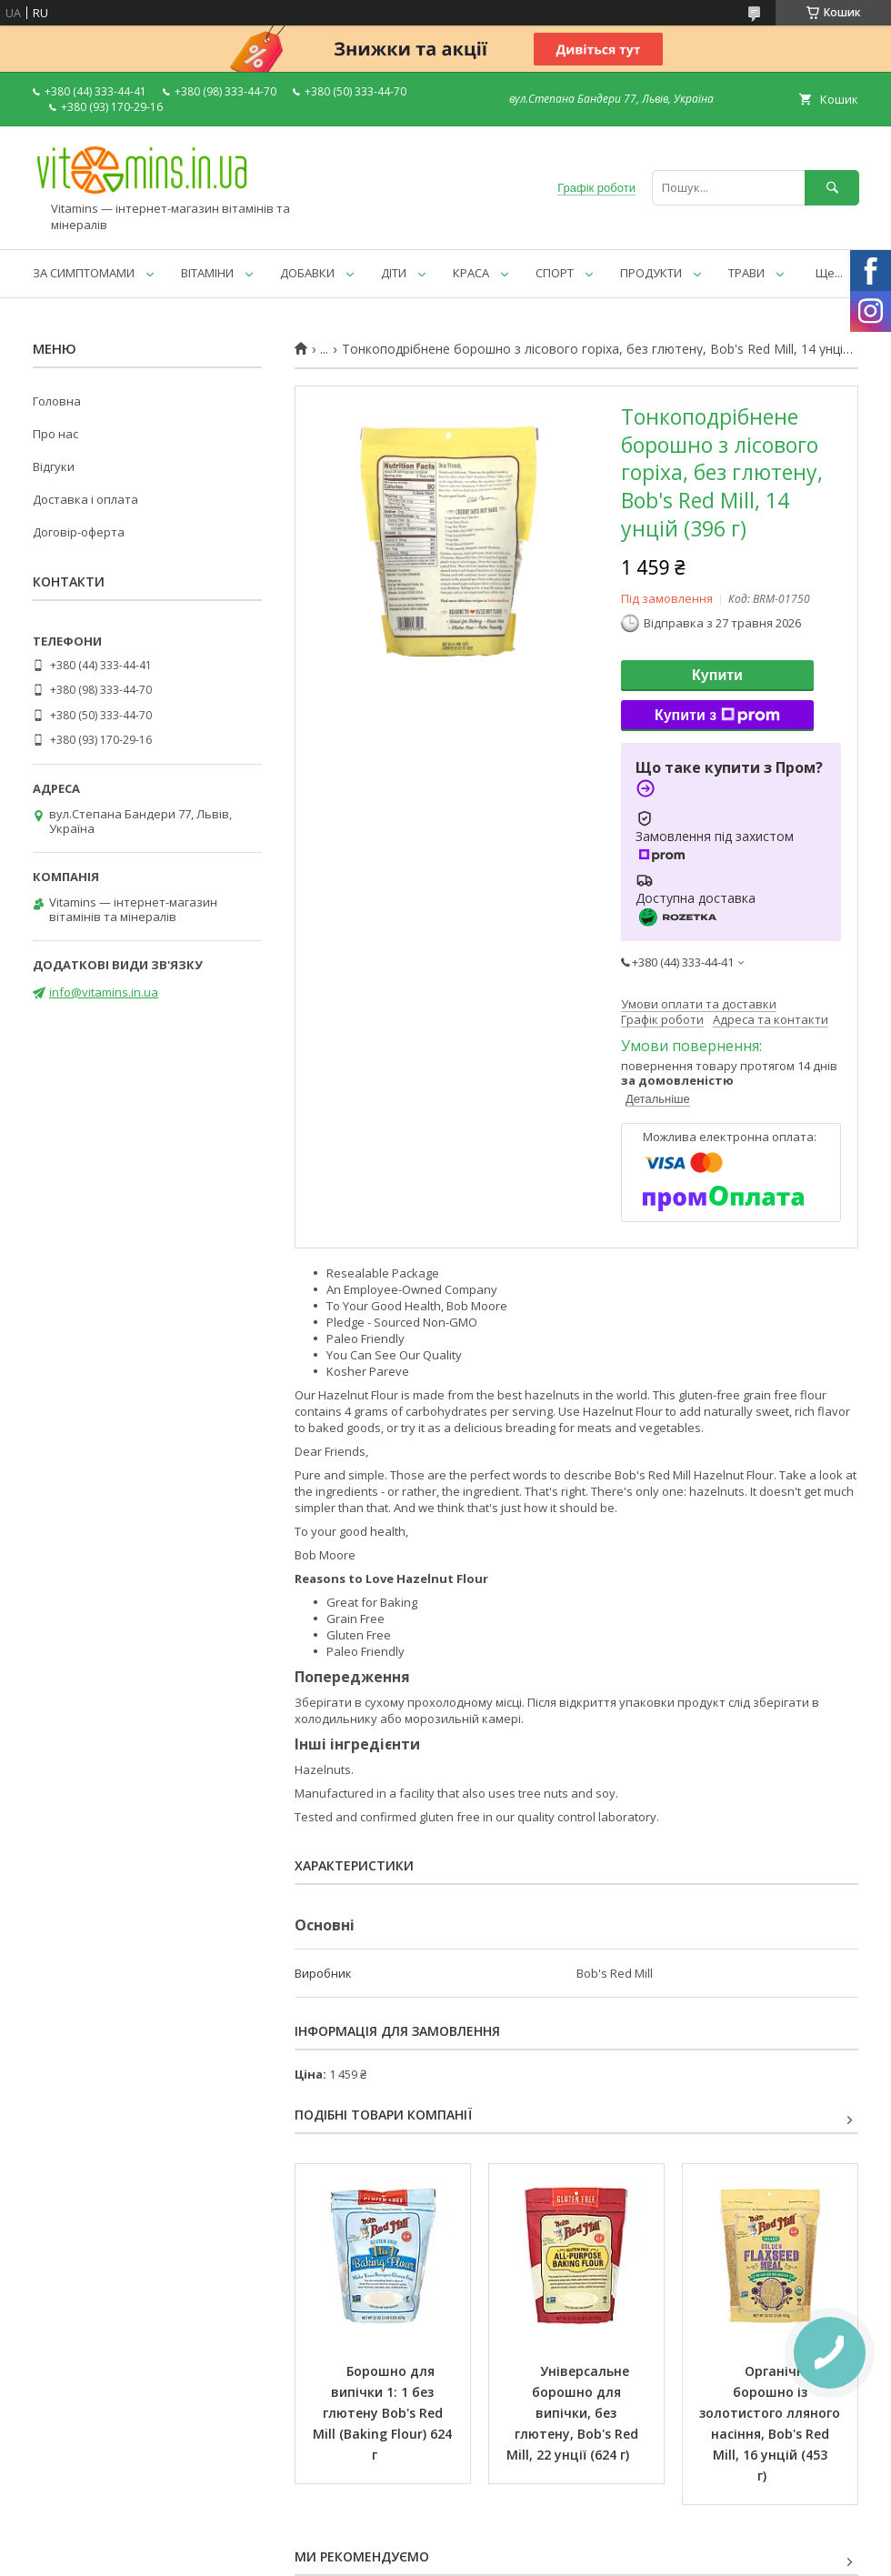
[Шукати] (832, 187)
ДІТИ (393, 273)
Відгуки (54, 466)
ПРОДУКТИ (651, 273)
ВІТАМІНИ (207, 273)
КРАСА (471, 273)
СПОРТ (555, 273)
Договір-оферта (79, 532)
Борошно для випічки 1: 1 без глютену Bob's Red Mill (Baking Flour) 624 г (384, 2412)
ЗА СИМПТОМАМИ (84, 273)
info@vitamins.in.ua (103, 992)
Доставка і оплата (85, 499)
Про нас (55, 434)
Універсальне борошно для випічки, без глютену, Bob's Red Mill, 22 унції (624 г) (574, 2412)
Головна (57, 401)
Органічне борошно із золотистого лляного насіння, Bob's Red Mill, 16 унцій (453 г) (771, 2423)
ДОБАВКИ (307, 273)
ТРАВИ (746, 273)
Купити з (717, 715)
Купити (717, 675)
